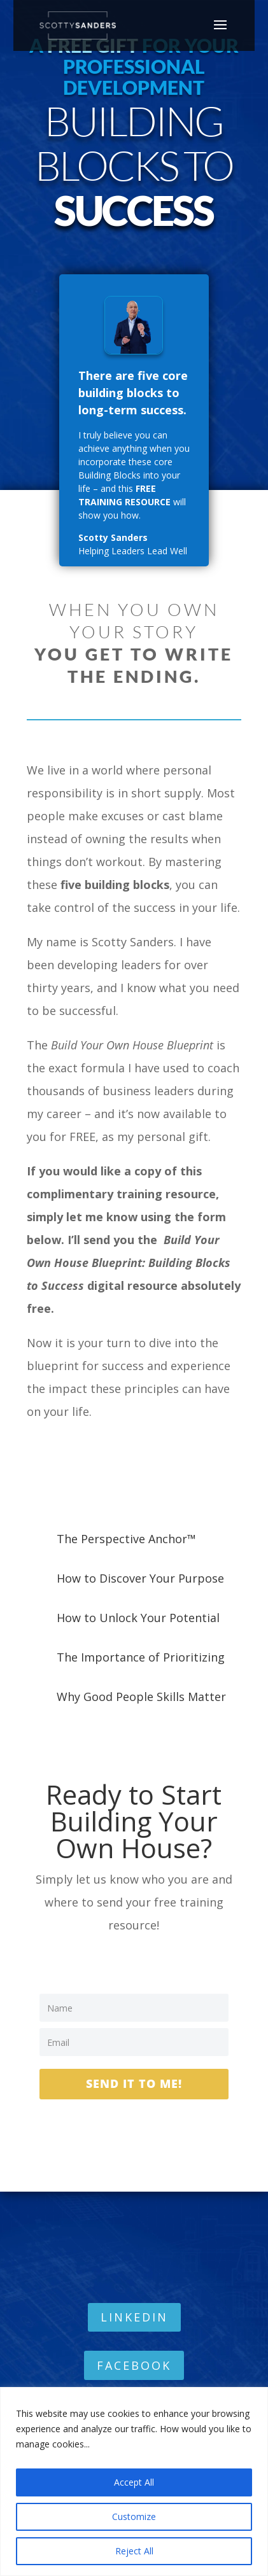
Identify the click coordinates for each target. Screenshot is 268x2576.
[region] (134, 2481)
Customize (134, 2516)
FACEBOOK (134, 2365)
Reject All (134, 2551)
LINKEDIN (134, 2317)
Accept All (134, 2482)
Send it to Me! (134, 2083)
